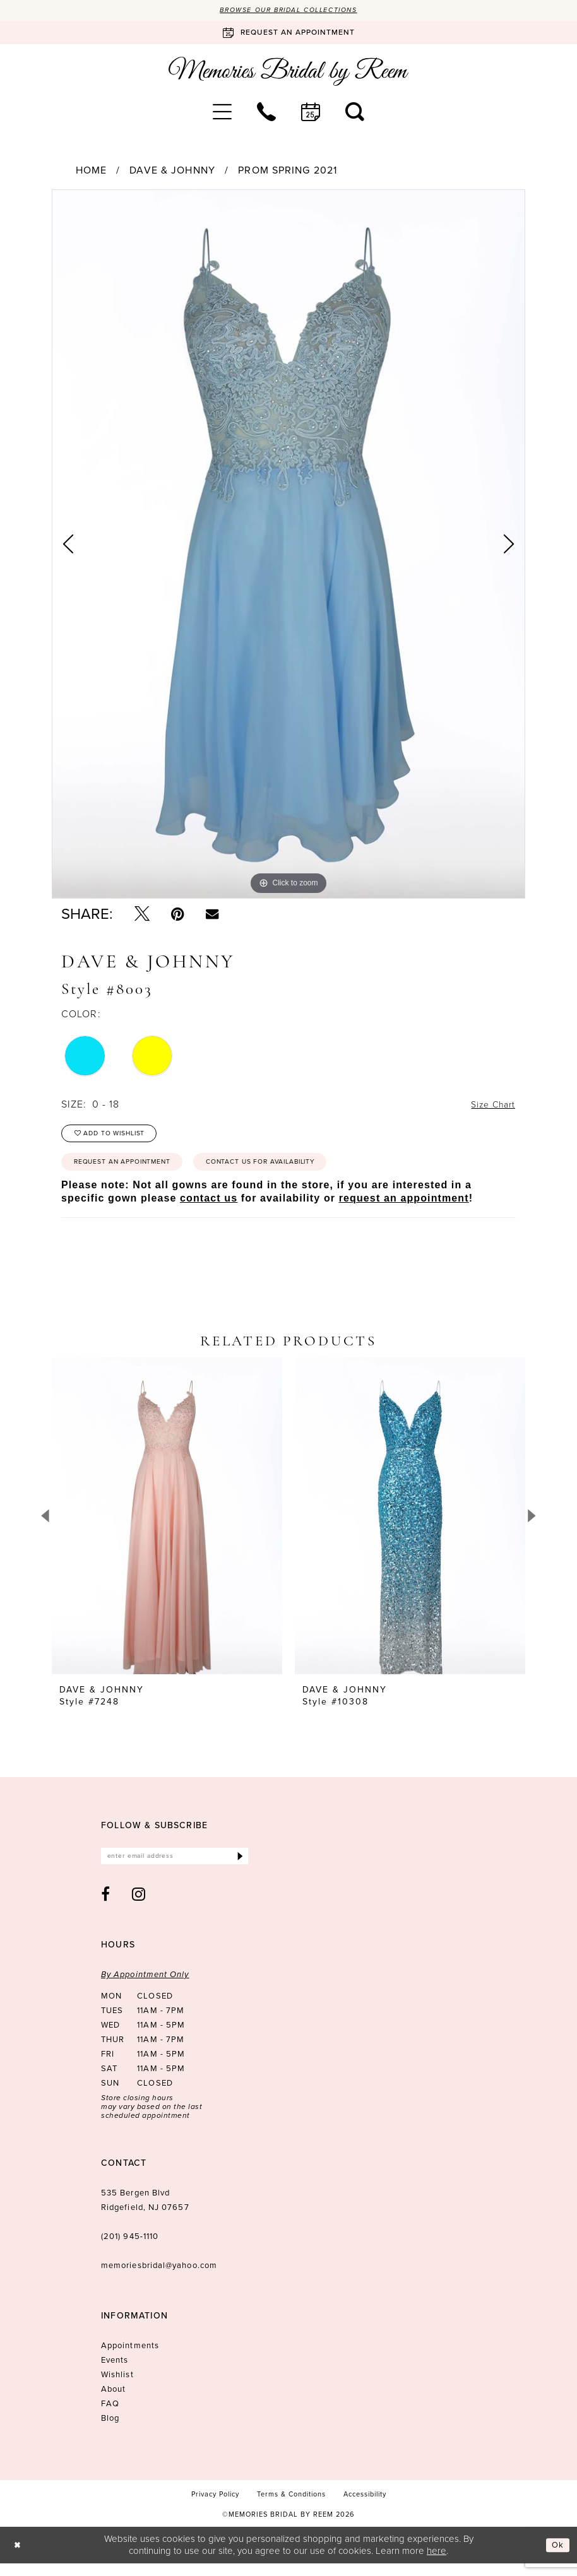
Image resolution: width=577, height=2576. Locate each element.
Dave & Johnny (172, 172)
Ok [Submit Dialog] (557, 2558)
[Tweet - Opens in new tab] (142, 915)
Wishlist (117, 2388)
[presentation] (167, 1526)
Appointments (130, 2359)
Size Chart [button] (489, 1106)
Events (114, 2373)
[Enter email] (174, 1867)
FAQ (110, 2417)
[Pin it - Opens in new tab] (177, 915)
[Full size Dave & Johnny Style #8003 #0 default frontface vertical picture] (288, 546)
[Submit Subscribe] (239, 1867)
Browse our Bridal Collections (288, 10)
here (436, 2563)
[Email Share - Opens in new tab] (212, 915)
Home (91, 172)
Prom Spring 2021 (287, 172)
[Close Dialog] (19, 2558)
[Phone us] (266, 113)
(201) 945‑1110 (129, 2249)
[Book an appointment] (288, 33)
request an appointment (404, 1208)
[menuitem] (222, 113)
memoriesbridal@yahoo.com (159, 2278)
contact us (208, 1208)
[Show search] (355, 113)
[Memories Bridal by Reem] (288, 72)
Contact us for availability (294, 1170)
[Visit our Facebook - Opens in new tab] (105, 1907)
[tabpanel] (288, 546)
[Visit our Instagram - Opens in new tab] (139, 1907)
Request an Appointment (132, 1170)
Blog (110, 2431)
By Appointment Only (145, 1988)
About (113, 2402)
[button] (222, 113)
